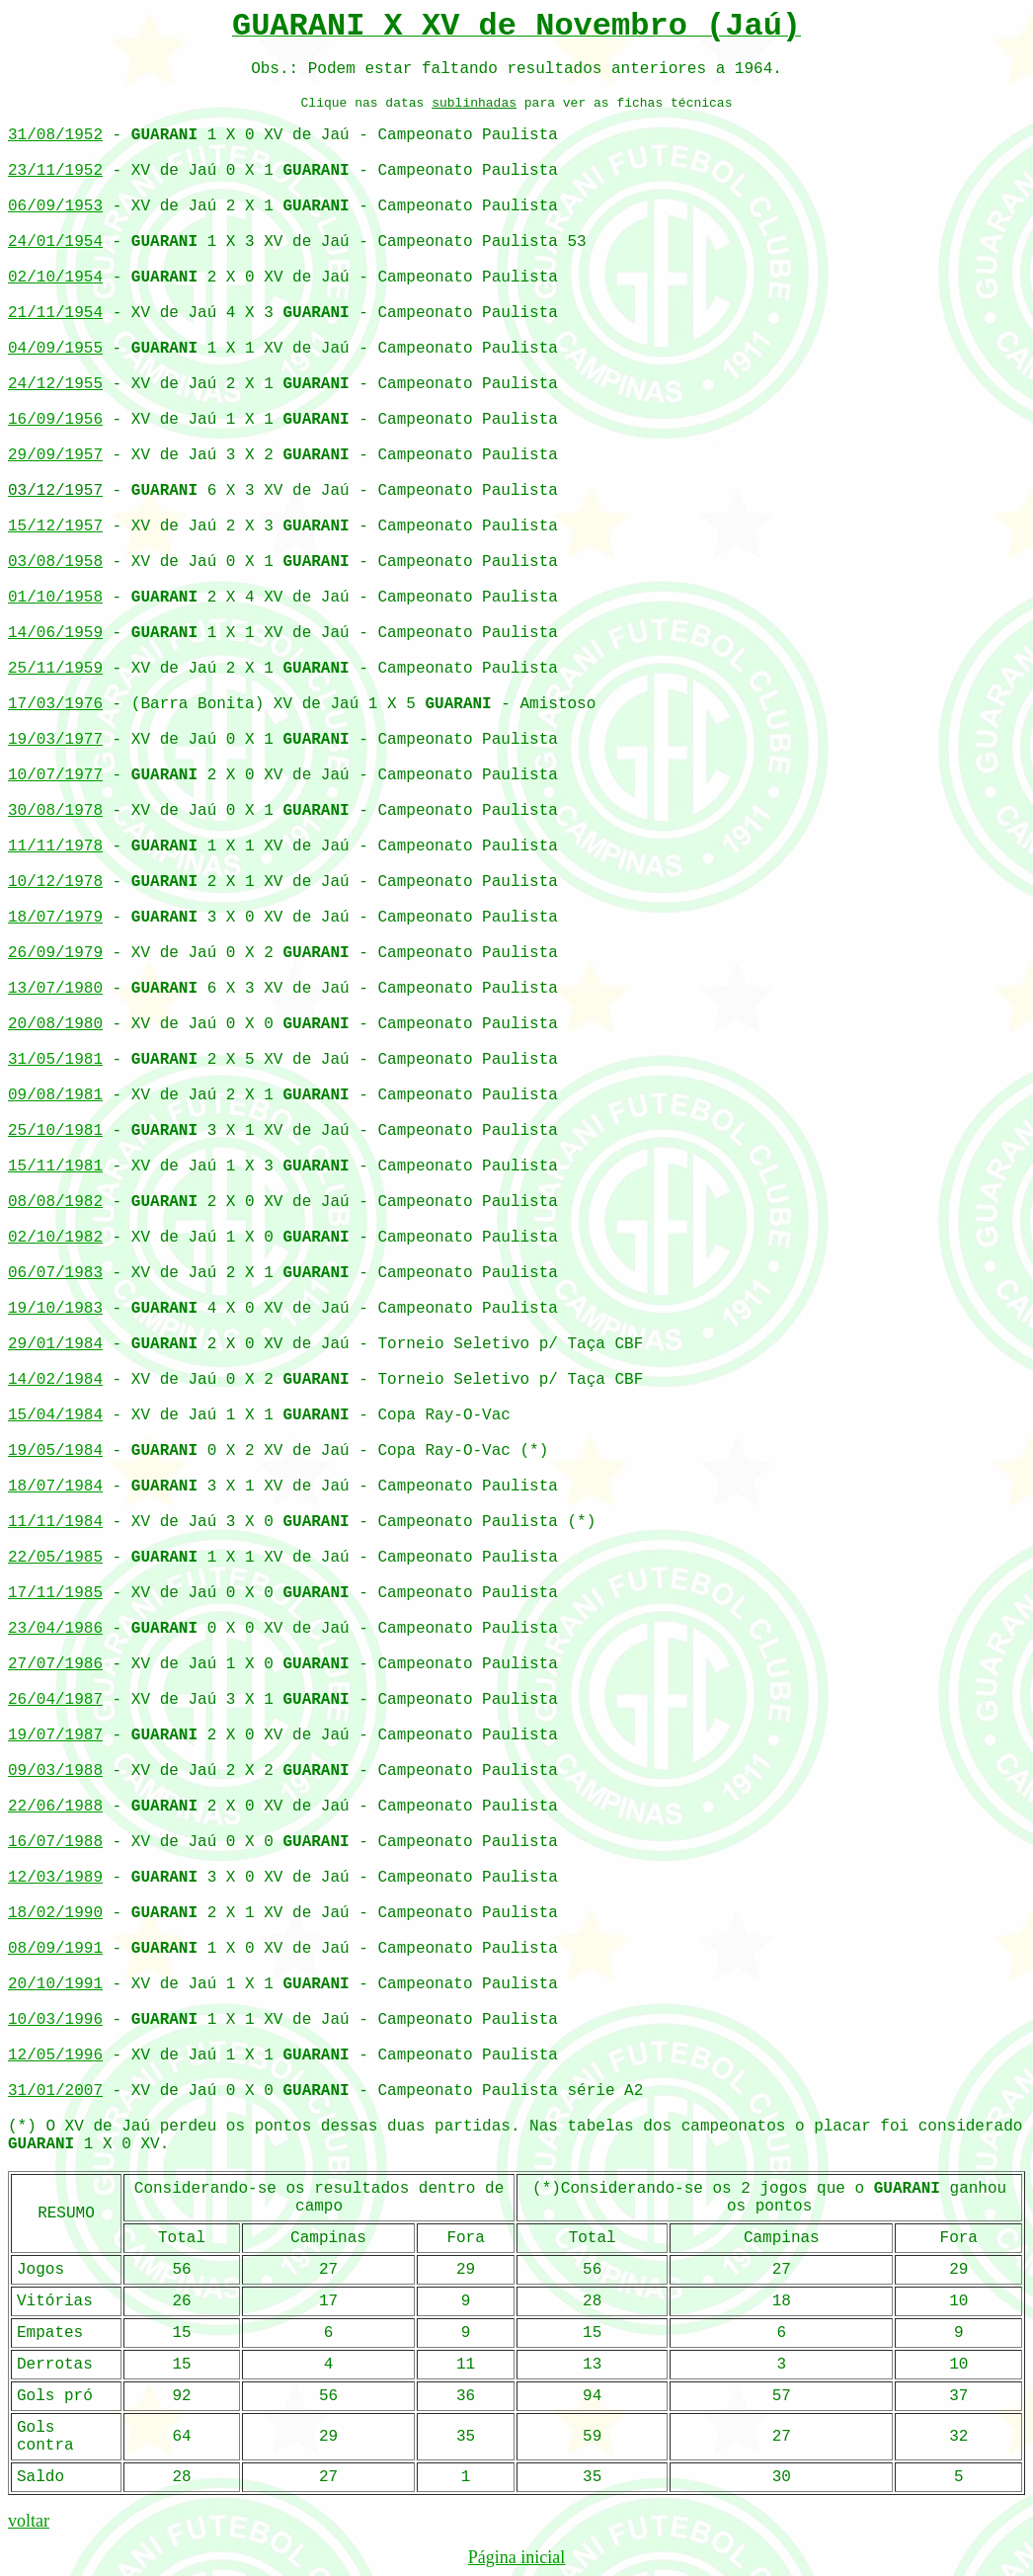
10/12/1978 (55, 882)
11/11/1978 (55, 846)
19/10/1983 (55, 1309)
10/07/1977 (55, 775)
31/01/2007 (55, 2091)
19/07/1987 (55, 1735)
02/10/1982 (55, 1238)
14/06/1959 (55, 633)
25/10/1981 (55, 1131)
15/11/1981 (55, 1166)
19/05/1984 (55, 1451)
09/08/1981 (55, 1095)
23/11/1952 (55, 171)
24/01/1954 (55, 242)
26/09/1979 (55, 953)
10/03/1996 (55, 2020)
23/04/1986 (55, 1629)
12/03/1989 (55, 1878)
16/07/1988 (55, 1842)
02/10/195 (50, 277)
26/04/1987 (55, 1700)
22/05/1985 (55, 1558)
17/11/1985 (55, 1593)
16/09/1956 (55, 420)
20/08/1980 (55, 1024)
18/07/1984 (55, 1486)
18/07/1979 (55, 917)
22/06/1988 (55, 1806)
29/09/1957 (55, 455)
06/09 (31, 206)
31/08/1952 (55, 135)
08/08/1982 (55, 1202)
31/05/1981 (55, 1060)
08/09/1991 (55, 1949)
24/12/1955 (55, 384)
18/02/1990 (55, 1913)
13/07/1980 (55, 989)
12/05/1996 (55, 2055)
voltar (28, 2521)
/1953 (79, 206)
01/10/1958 (55, 597)
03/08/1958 (55, 562)
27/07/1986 (55, 1664)
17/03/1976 (55, 704)
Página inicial (516, 2557)
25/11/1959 (55, 669)
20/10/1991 (55, 1984)
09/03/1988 (55, 1771)
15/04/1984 (55, 1415)
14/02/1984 (55, 1380)
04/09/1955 (55, 349)
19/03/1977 (55, 740)
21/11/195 (50, 313)
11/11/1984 (55, 1522)
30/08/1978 (55, 811)
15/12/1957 (55, 526)
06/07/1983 (55, 1273)
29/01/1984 (55, 1344)
